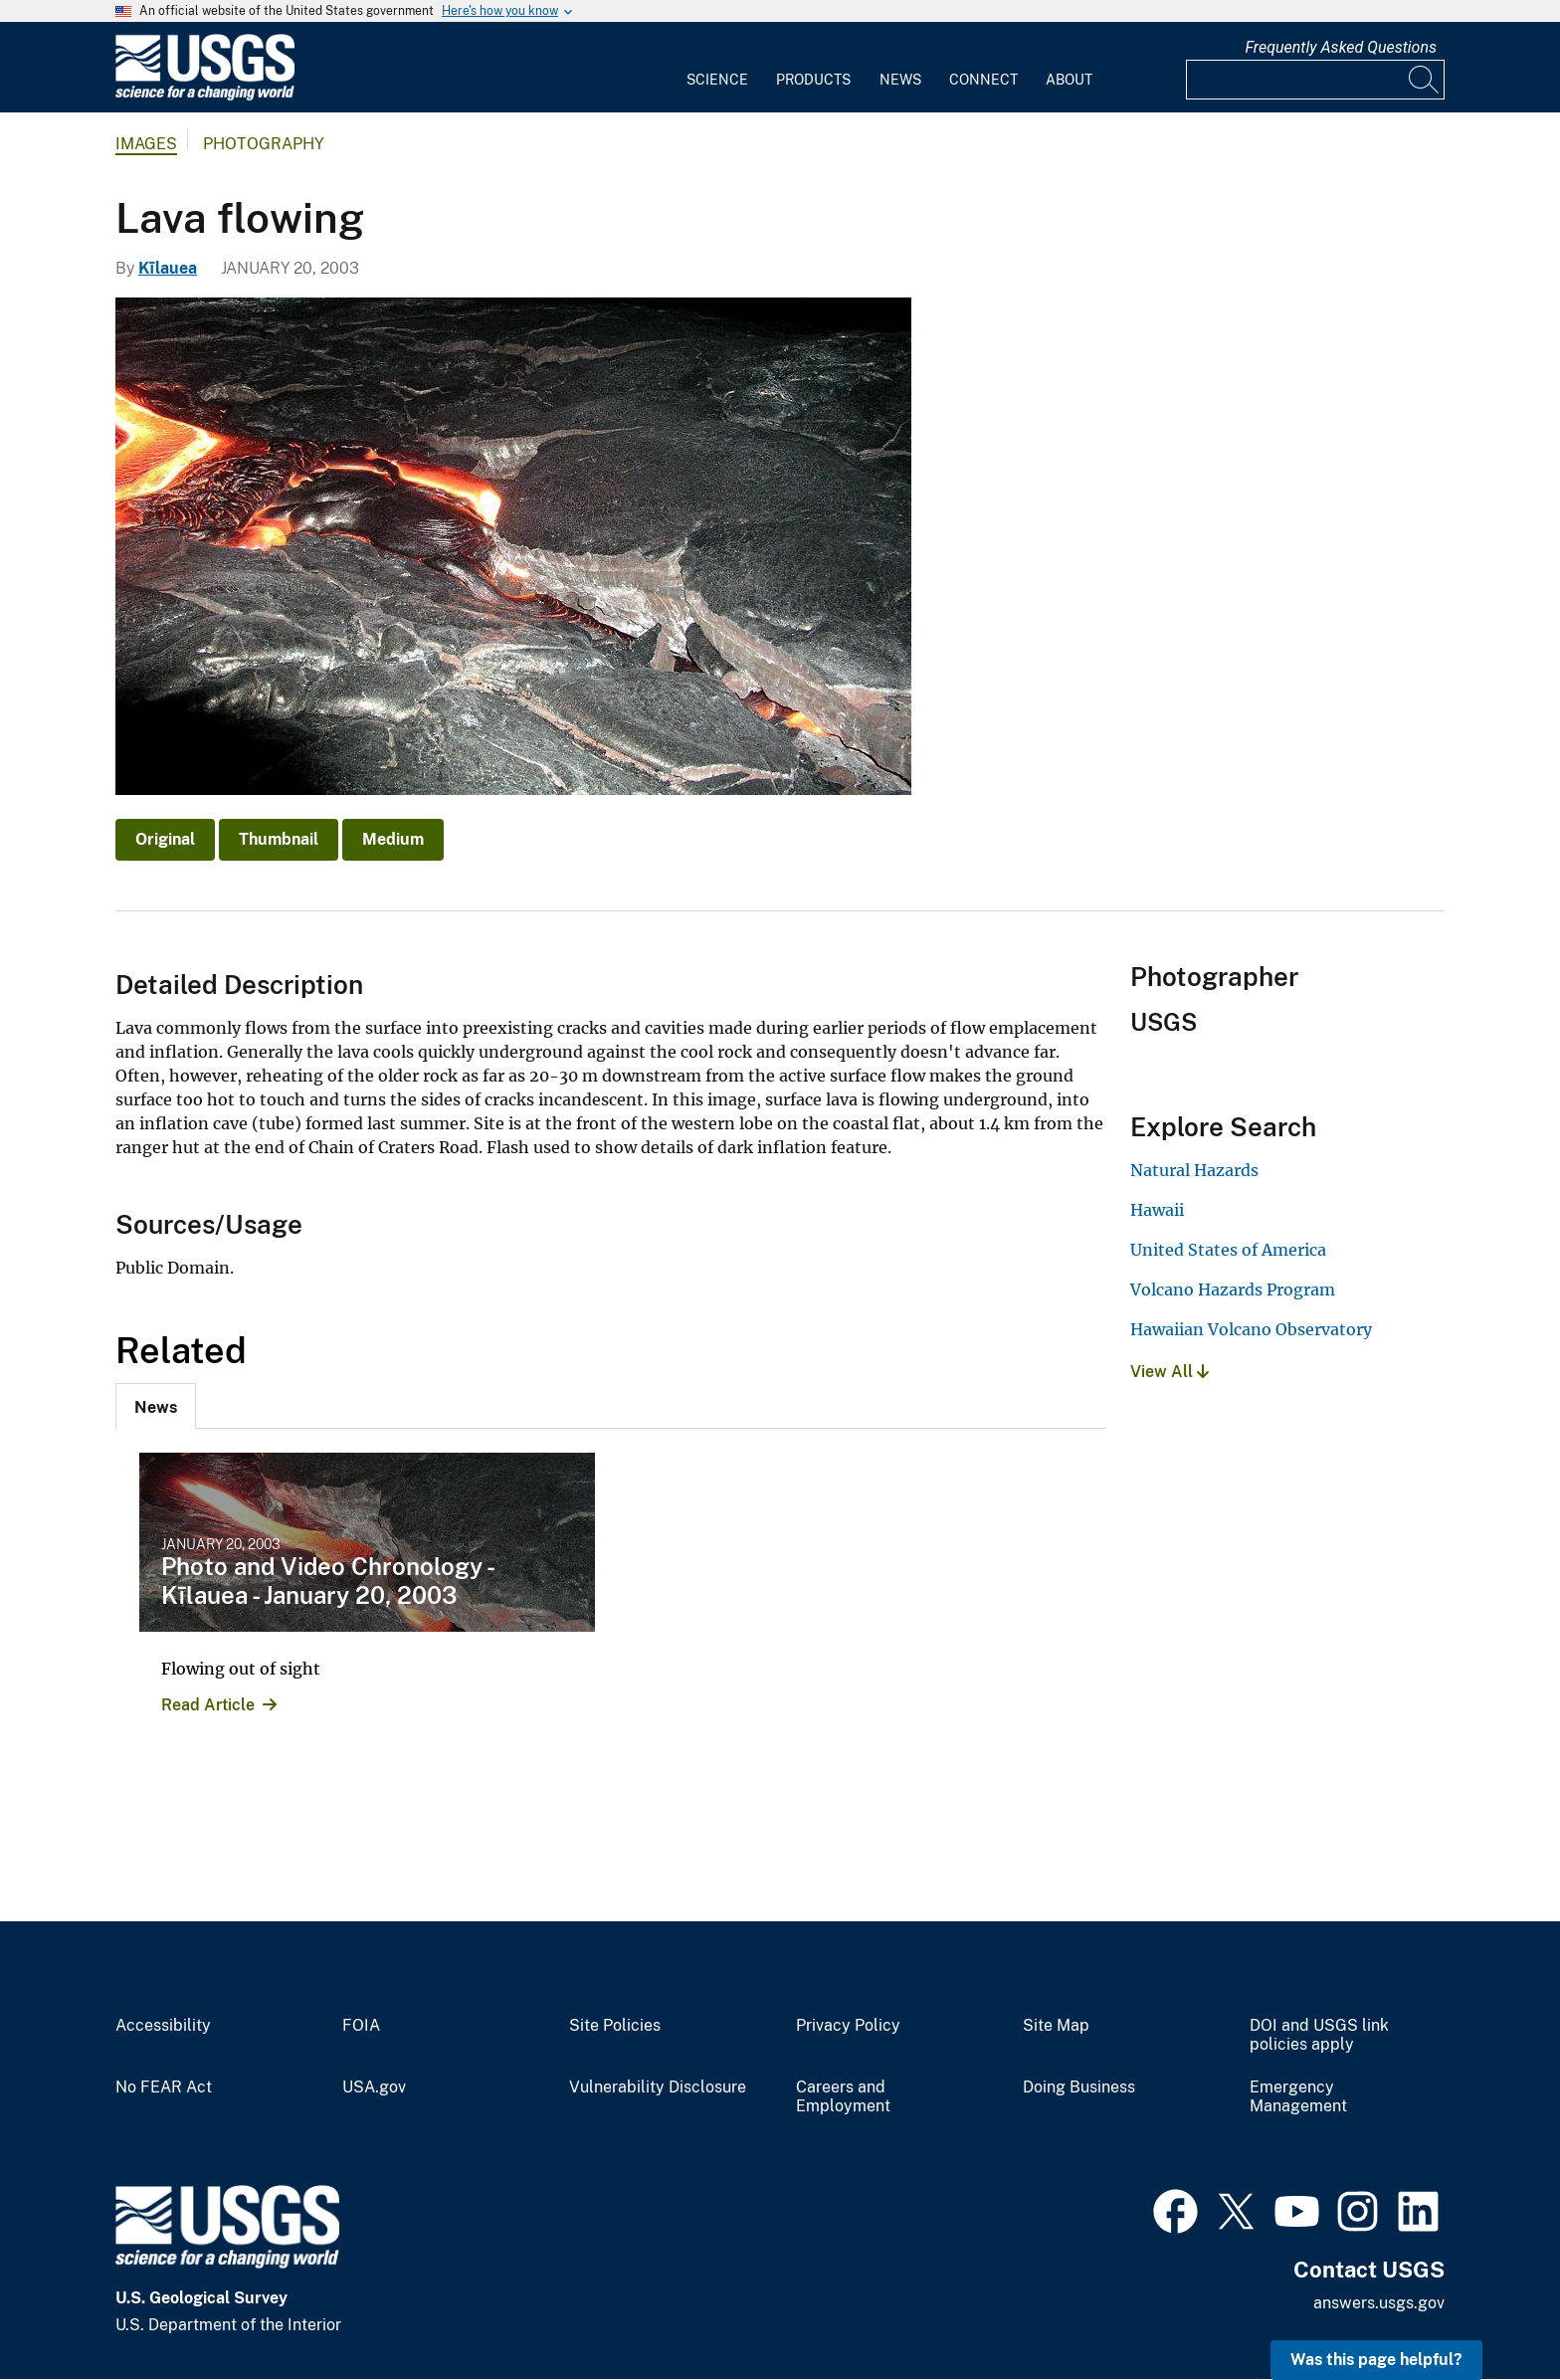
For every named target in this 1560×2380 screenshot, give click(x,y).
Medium (393, 839)
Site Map (1056, 2026)
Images (146, 143)
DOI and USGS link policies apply (1319, 2035)
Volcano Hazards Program (1232, 1289)
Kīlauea (167, 268)
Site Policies (615, 2026)
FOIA (361, 2026)
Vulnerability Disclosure (657, 2087)
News (900, 80)
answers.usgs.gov (1379, 2302)
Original (165, 839)
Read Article (208, 1704)
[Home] (204, 96)
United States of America (1228, 1250)
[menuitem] (717, 67)
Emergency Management (1298, 2097)
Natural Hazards (1194, 1170)
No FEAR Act (163, 2087)
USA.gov (374, 2087)
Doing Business (1079, 2087)
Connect (983, 80)
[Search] (1425, 79)
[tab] (155, 1406)
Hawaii (1157, 1210)
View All (1169, 1371)
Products (813, 80)
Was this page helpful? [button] (1376, 2359)
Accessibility (163, 2026)
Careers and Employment (843, 2097)
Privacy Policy (848, 2026)
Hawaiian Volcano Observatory (1251, 1329)
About (1069, 80)
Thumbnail (278, 839)
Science (717, 80)
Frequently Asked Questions (1341, 47)
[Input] (1315, 79)
